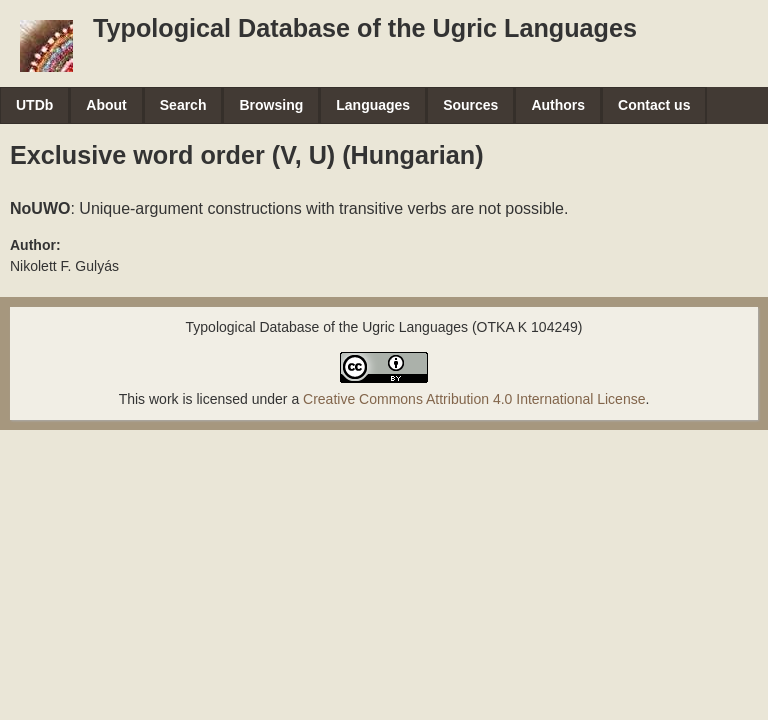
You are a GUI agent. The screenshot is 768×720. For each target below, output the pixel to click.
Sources (470, 105)
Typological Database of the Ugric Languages (365, 28)
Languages (373, 105)
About (106, 105)
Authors (558, 105)
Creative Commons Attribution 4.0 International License (474, 399)
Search (183, 105)
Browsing (271, 105)
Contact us (654, 105)
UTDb (34, 105)
